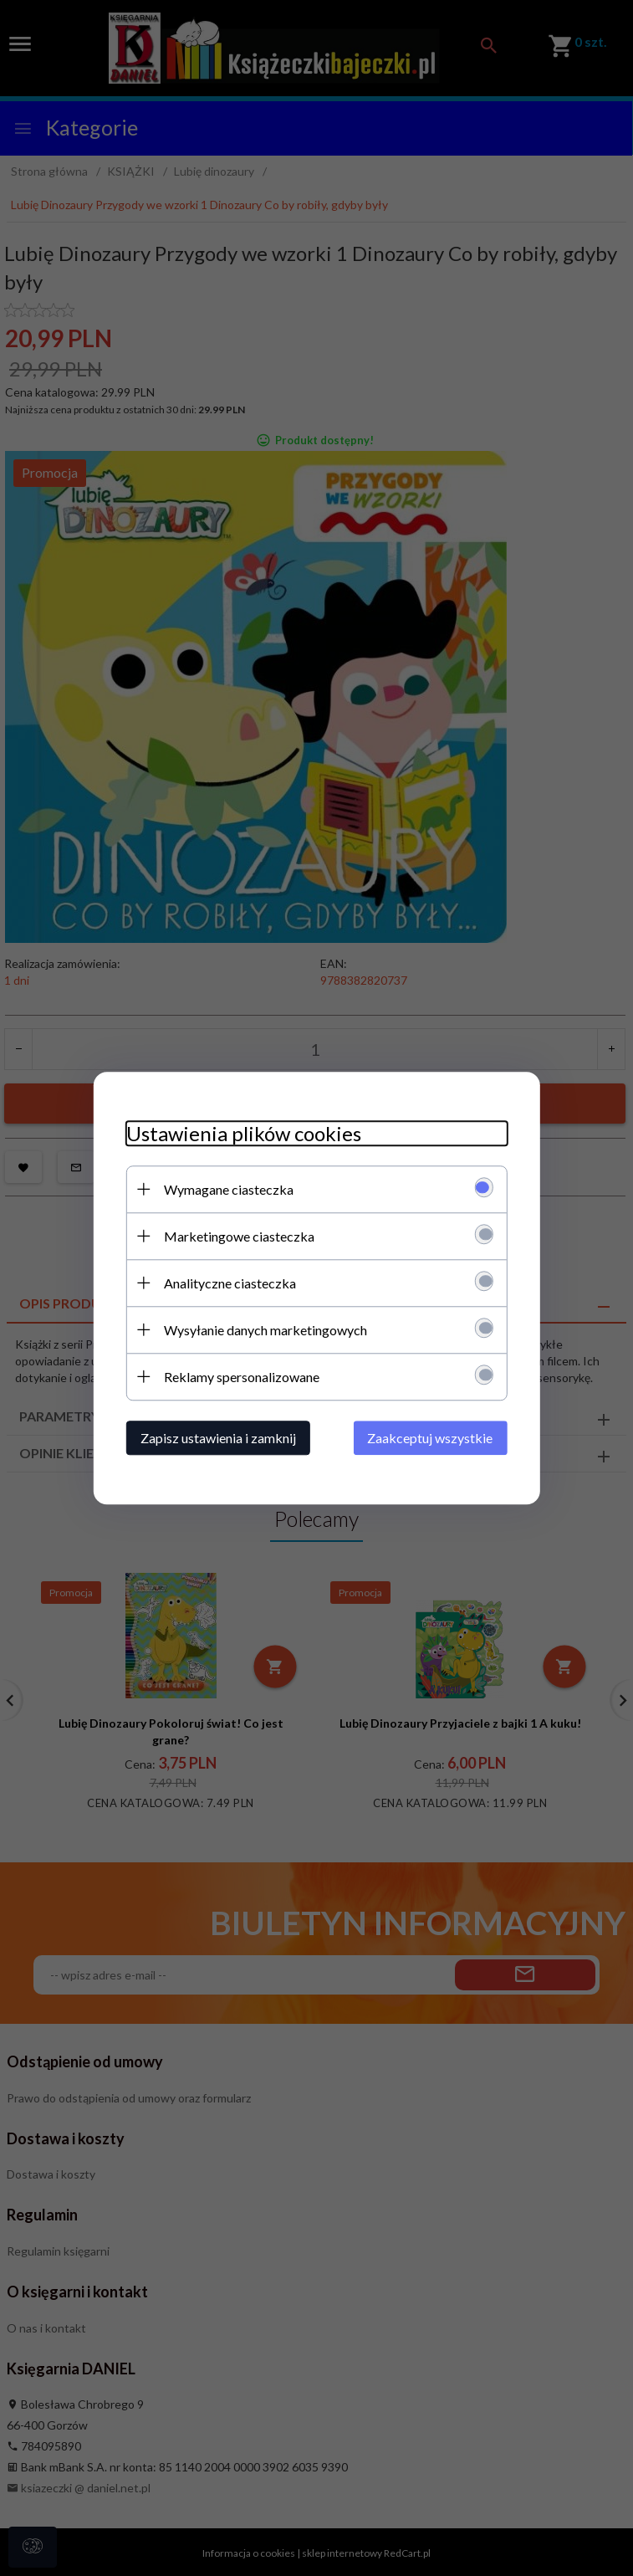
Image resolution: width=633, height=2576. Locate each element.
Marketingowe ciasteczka (237, 1236)
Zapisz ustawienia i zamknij (216, 1438)
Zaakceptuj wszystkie (432, 1438)
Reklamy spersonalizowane (240, 1377)
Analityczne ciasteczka (228, 1283)
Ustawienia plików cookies (242, 1133)
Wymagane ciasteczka (227, 1189)
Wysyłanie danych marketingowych (263, 1330)
